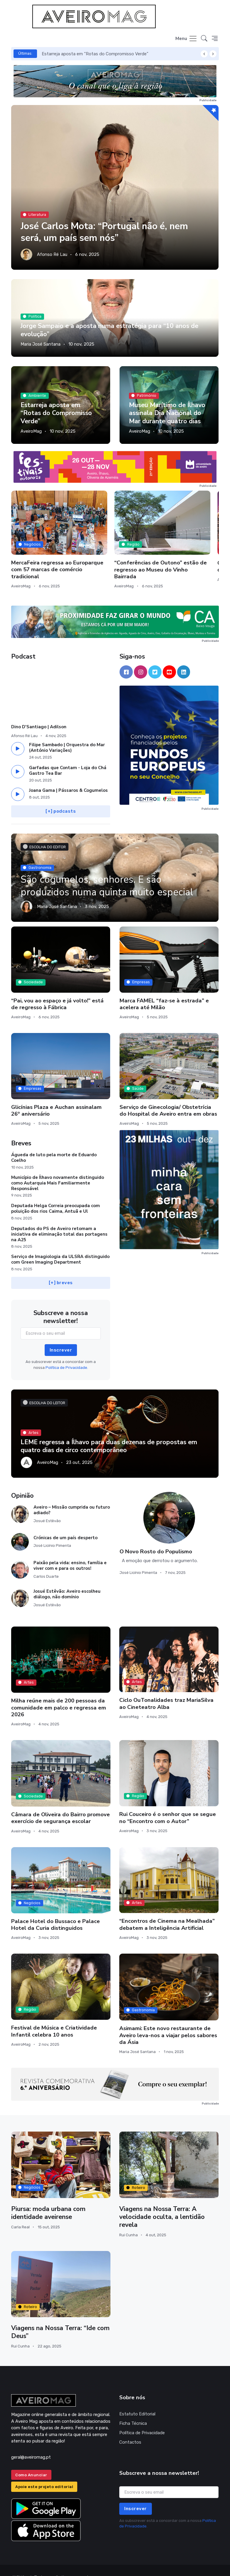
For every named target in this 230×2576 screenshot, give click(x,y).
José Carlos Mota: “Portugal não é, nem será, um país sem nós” (107, 232)
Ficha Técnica (133, 2409)
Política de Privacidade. (67, 1353)
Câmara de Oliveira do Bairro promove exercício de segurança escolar (60, 1804)
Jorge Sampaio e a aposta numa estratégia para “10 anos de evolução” (110, 329)
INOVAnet (22, 2563)
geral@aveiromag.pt (31, 2442)
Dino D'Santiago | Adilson (38, 713)
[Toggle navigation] (186, 39)
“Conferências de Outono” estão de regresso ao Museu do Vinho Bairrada (111, 552)
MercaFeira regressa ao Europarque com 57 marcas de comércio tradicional (41, 552)
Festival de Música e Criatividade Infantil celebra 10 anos (54, 2017)
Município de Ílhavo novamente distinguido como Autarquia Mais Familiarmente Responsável (57, 1168)
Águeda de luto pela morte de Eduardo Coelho (54, 1143)
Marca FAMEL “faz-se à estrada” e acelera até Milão (164, 989)
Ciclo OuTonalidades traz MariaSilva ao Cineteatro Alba (166, 1689)
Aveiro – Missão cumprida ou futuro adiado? (71, 1496)
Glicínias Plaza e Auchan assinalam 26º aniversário (56, 1096)
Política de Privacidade (142, 2418)
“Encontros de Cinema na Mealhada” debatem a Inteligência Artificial (167, 1910)
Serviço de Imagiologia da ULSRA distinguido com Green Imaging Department (60, 1245)
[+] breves (61, 1268)
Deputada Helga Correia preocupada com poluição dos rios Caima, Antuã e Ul (55, 1194)
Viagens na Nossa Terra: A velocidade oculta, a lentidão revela (162, 2202)
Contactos (130, 2428)
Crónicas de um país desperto (65, 1524)
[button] (204, 39)
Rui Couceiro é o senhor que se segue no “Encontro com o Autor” (167, 1803)
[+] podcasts (61, 797)
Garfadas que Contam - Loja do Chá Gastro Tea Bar (67, 756)
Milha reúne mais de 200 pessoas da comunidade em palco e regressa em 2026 (58, 1693)
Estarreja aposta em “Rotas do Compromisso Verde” (95, 53)
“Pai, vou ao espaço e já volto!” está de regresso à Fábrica (57, 989)
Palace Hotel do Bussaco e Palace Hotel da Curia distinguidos (55, 1910)
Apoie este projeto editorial (44, 2472)
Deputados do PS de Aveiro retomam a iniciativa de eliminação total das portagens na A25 (59, 1219)
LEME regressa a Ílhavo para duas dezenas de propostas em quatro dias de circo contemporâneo (110, 1431)
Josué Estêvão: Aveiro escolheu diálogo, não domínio (66, 1580)
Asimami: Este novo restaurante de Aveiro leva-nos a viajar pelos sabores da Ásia (168, 2021)
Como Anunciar (31, 2460)
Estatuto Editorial (137, 2399)
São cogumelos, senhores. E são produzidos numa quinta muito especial (108, 871)
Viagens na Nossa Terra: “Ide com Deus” (60, 2318)
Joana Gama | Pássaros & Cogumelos (68, 776)
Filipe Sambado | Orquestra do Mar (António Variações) (67, 733)
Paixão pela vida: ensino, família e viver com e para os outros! (70, 1551)
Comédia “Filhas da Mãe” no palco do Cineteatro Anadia (186, 548)
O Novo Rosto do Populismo (156, 1537)
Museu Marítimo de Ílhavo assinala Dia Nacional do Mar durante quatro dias (167, 413)
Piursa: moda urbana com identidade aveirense (48, 2198)
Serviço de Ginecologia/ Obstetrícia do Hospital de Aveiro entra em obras (168, 1096)
